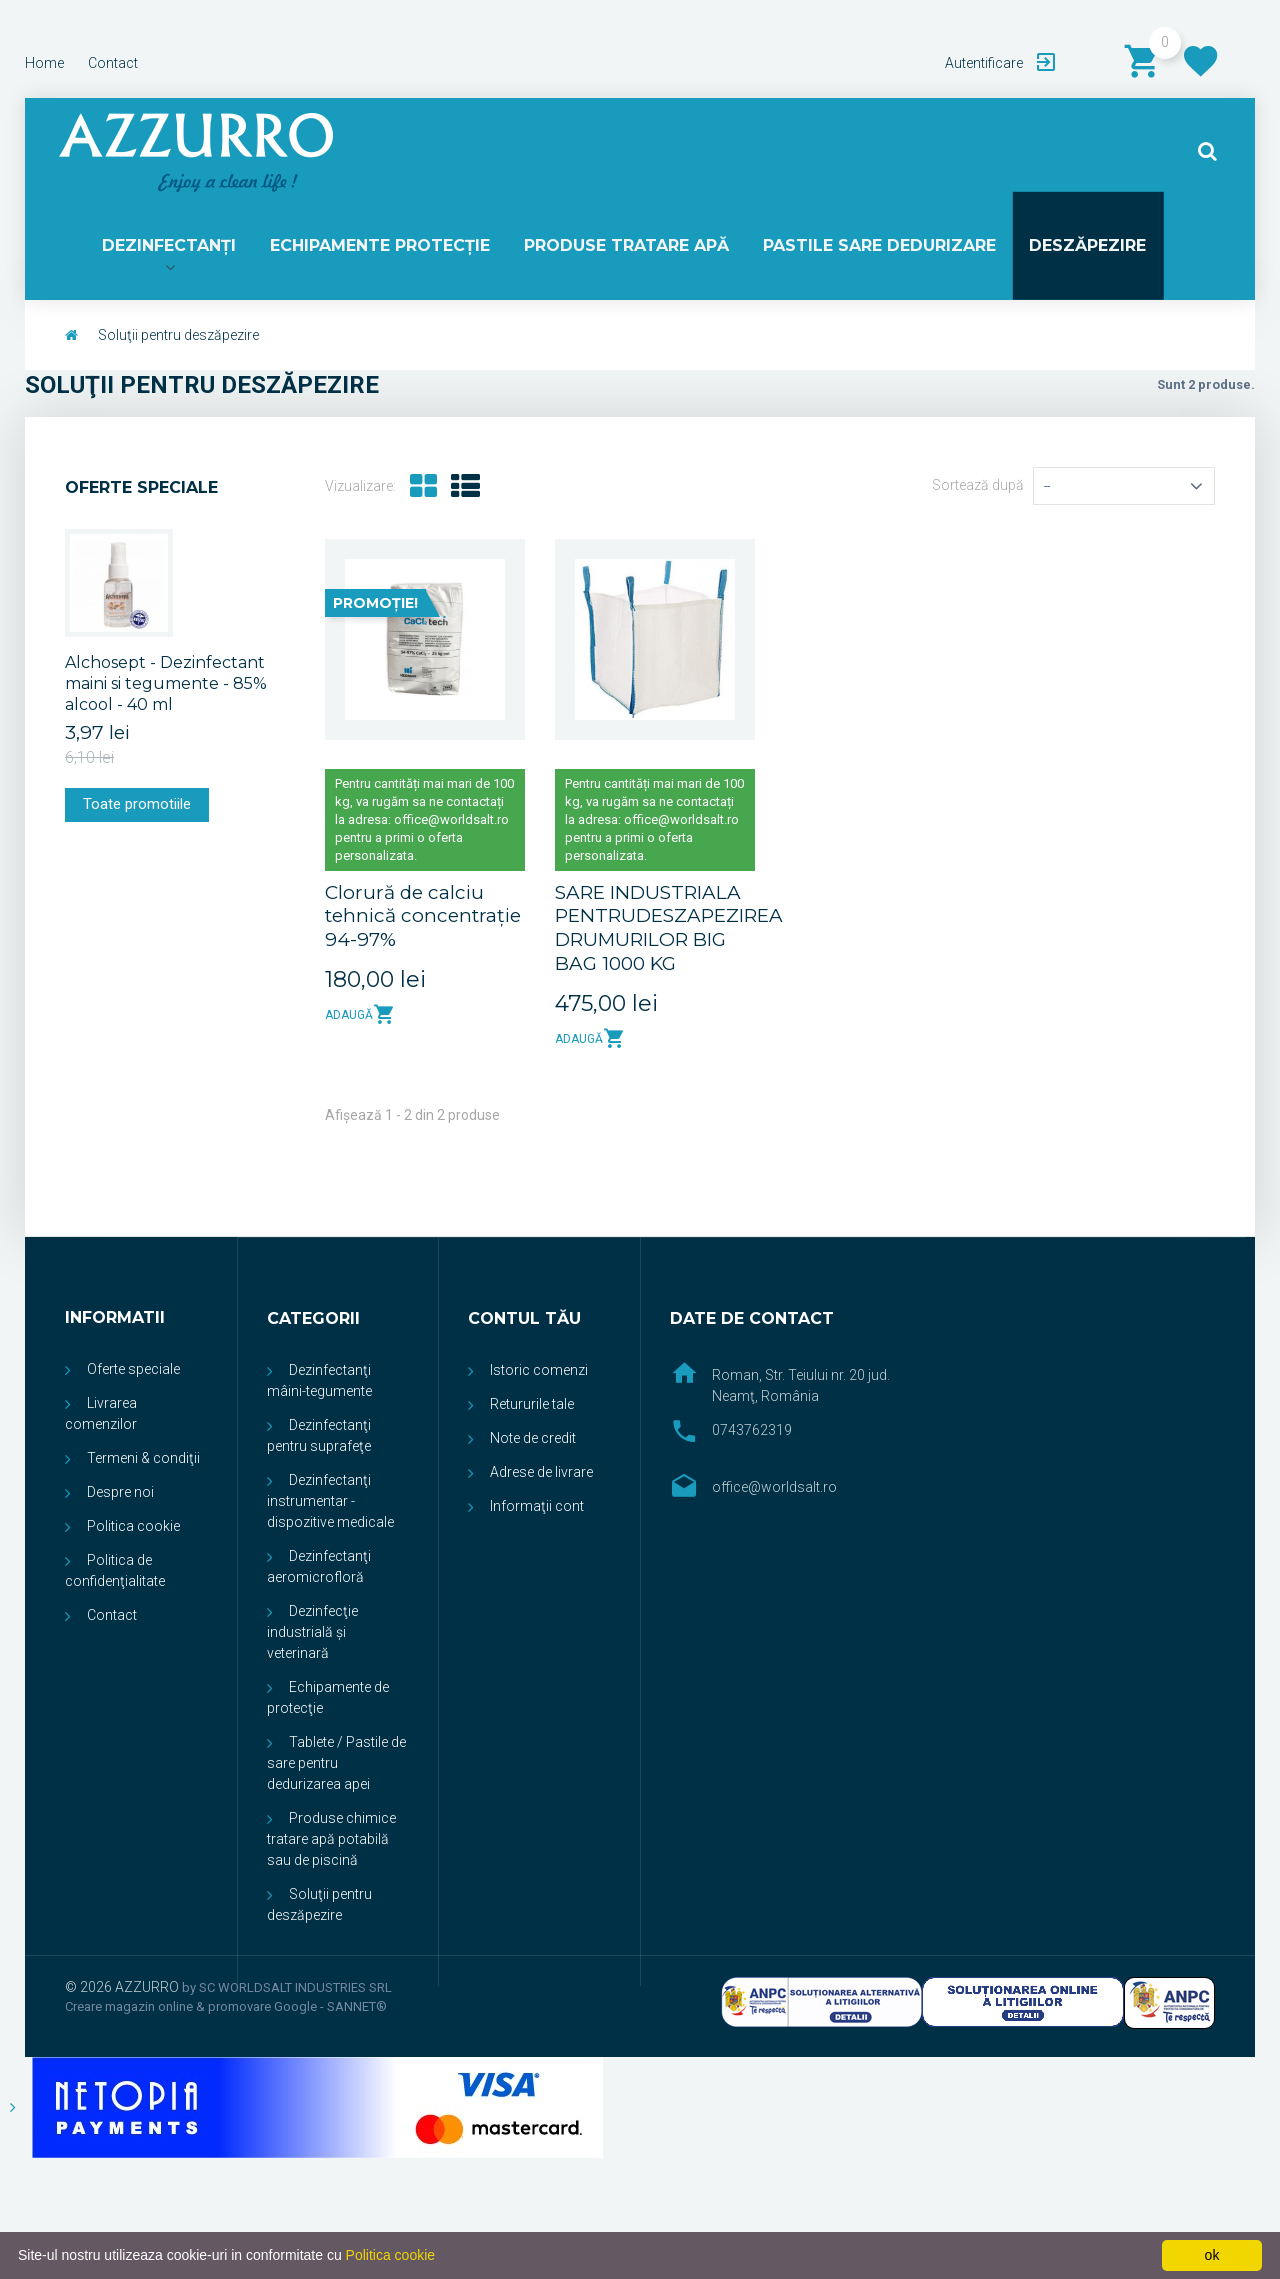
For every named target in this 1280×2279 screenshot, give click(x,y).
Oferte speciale (141, 490)
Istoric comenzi (539, 1373)
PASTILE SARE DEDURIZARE (877, 246)
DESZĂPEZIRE (1084, 246)
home (44, 63)
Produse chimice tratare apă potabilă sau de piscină (331, 1842)
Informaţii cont (537, 1509)
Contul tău (524, 1321)
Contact (112, 1618)
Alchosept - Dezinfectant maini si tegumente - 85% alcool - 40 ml (166, 686)
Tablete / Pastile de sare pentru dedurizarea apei (336, 1766)
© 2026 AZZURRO (123, 1990)
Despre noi (120, 1495)
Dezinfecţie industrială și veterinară (312, 1635)
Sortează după (978, 488)
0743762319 (752, 1433)
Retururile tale (532, 1407)
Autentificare (985, 63)
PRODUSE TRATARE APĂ (626, 246)
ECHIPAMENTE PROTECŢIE (382, 246)
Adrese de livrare (541, 1475)
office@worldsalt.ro (774, 1490)
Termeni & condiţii (143, 1461)
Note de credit (533, 1441)
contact (113, 63)
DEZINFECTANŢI (173, 246)
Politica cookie (133, 1529)
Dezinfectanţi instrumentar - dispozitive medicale (330, 1504)
